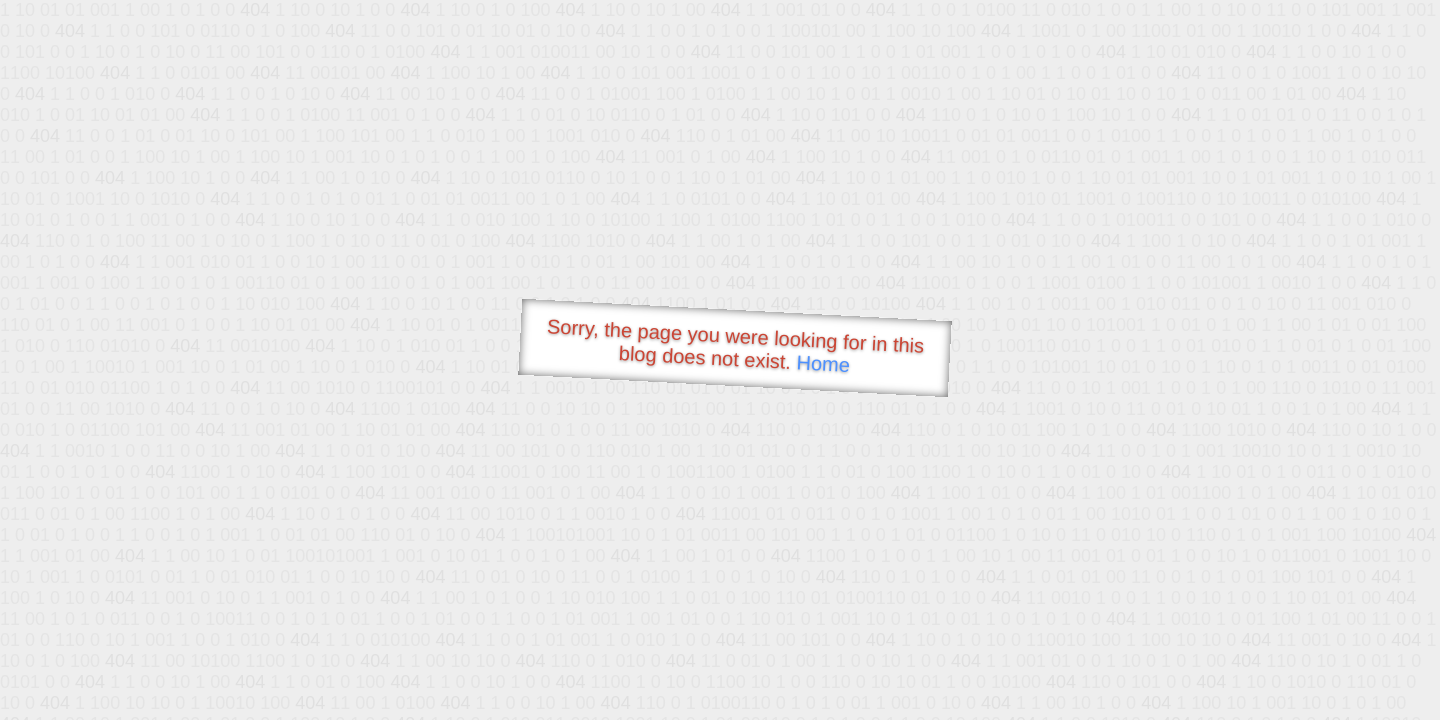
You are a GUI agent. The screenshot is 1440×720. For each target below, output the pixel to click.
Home (823, 363)
